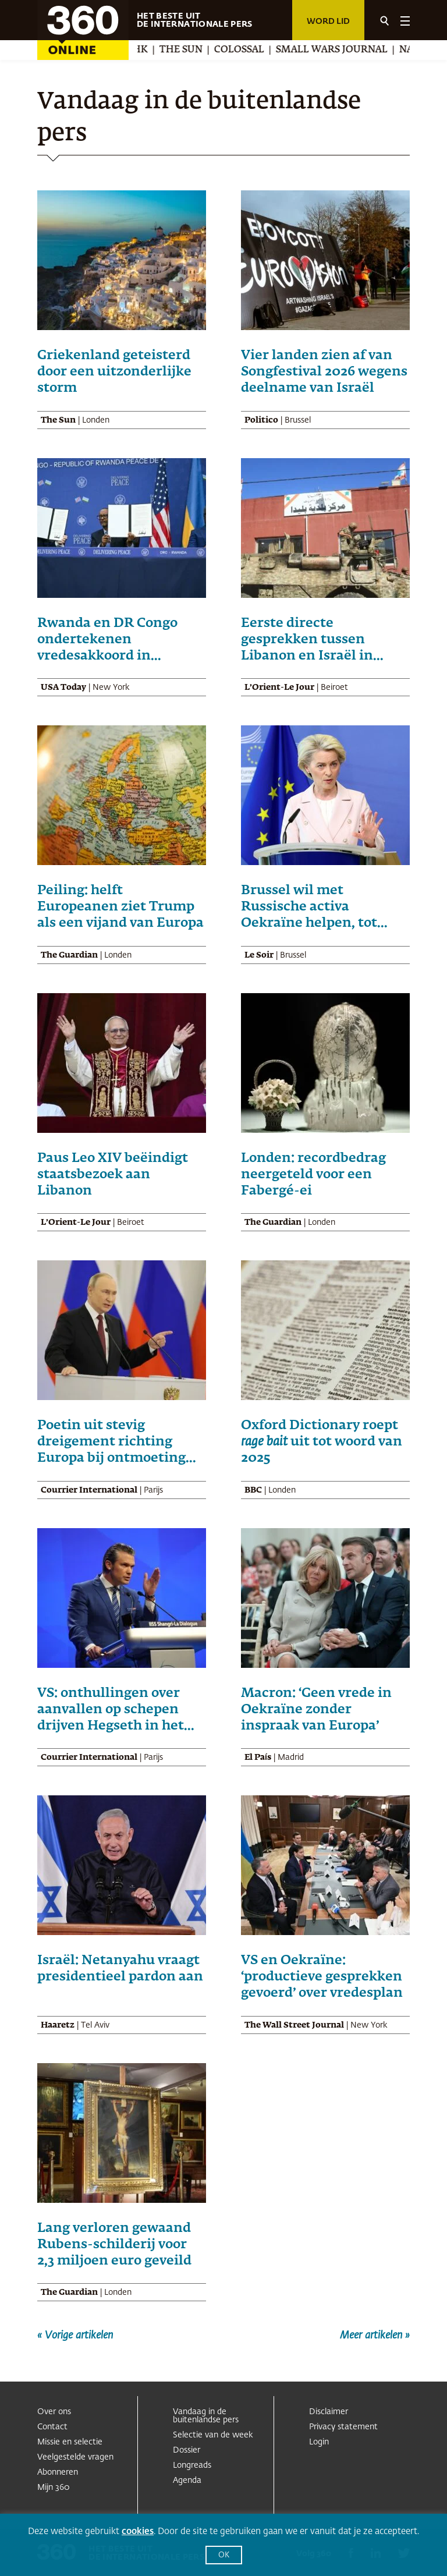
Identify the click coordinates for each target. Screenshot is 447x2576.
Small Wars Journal (338, 50)
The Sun (187, 50)
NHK (143, 50)
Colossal (246, 50)
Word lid (328, 21)
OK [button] (223, 2555)
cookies (138, 2531)
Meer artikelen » (375, 2335)
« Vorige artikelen (75, 2335)
